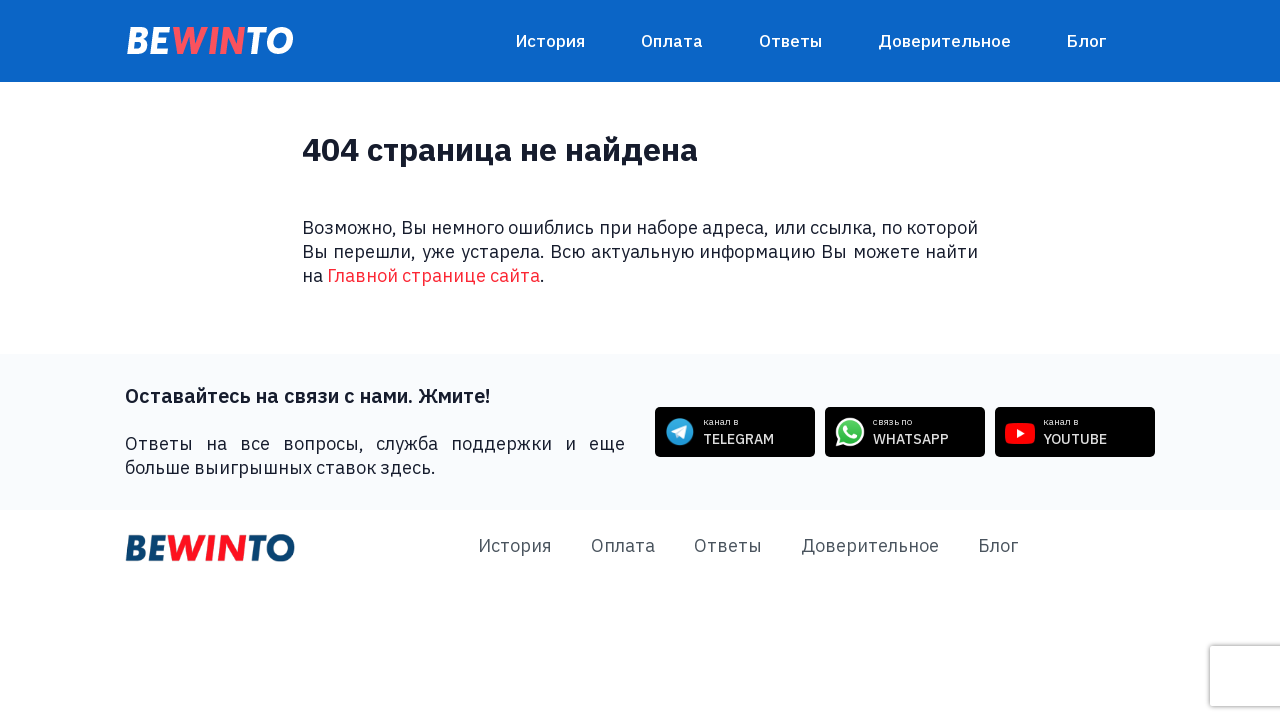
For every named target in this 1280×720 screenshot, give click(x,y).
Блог (1087, 41)
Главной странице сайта (433, 275)
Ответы (790, 41)
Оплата (672, 41)
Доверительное (944, 41)
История (550, 41)
